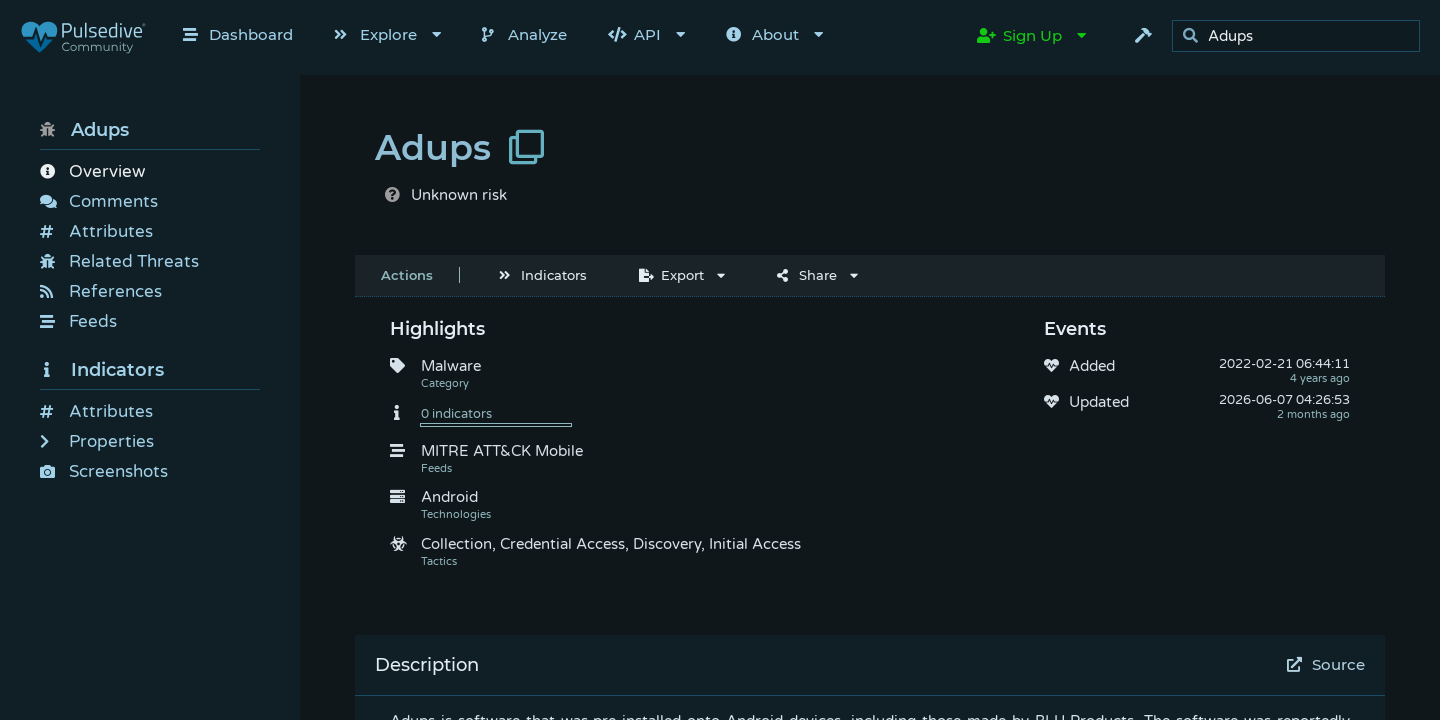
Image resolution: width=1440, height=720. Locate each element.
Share (807, 275)
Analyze (524, 34)
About (762, 34)
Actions (407, 275)
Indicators (102, 370)
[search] (1301, 36)
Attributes (96, 231)
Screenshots (104, 471)
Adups (84, 130)
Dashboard (238, 34)
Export (671, 275)
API (634, 34)
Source (1326, 664)
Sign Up (1019, 35)
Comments (99, 201)
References (101, 291)
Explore (375, 34)
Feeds (78, 321)
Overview (92, 171)
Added (1092, 366)
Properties (97, 441)
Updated (1099, 402)
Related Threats (119, 261)
